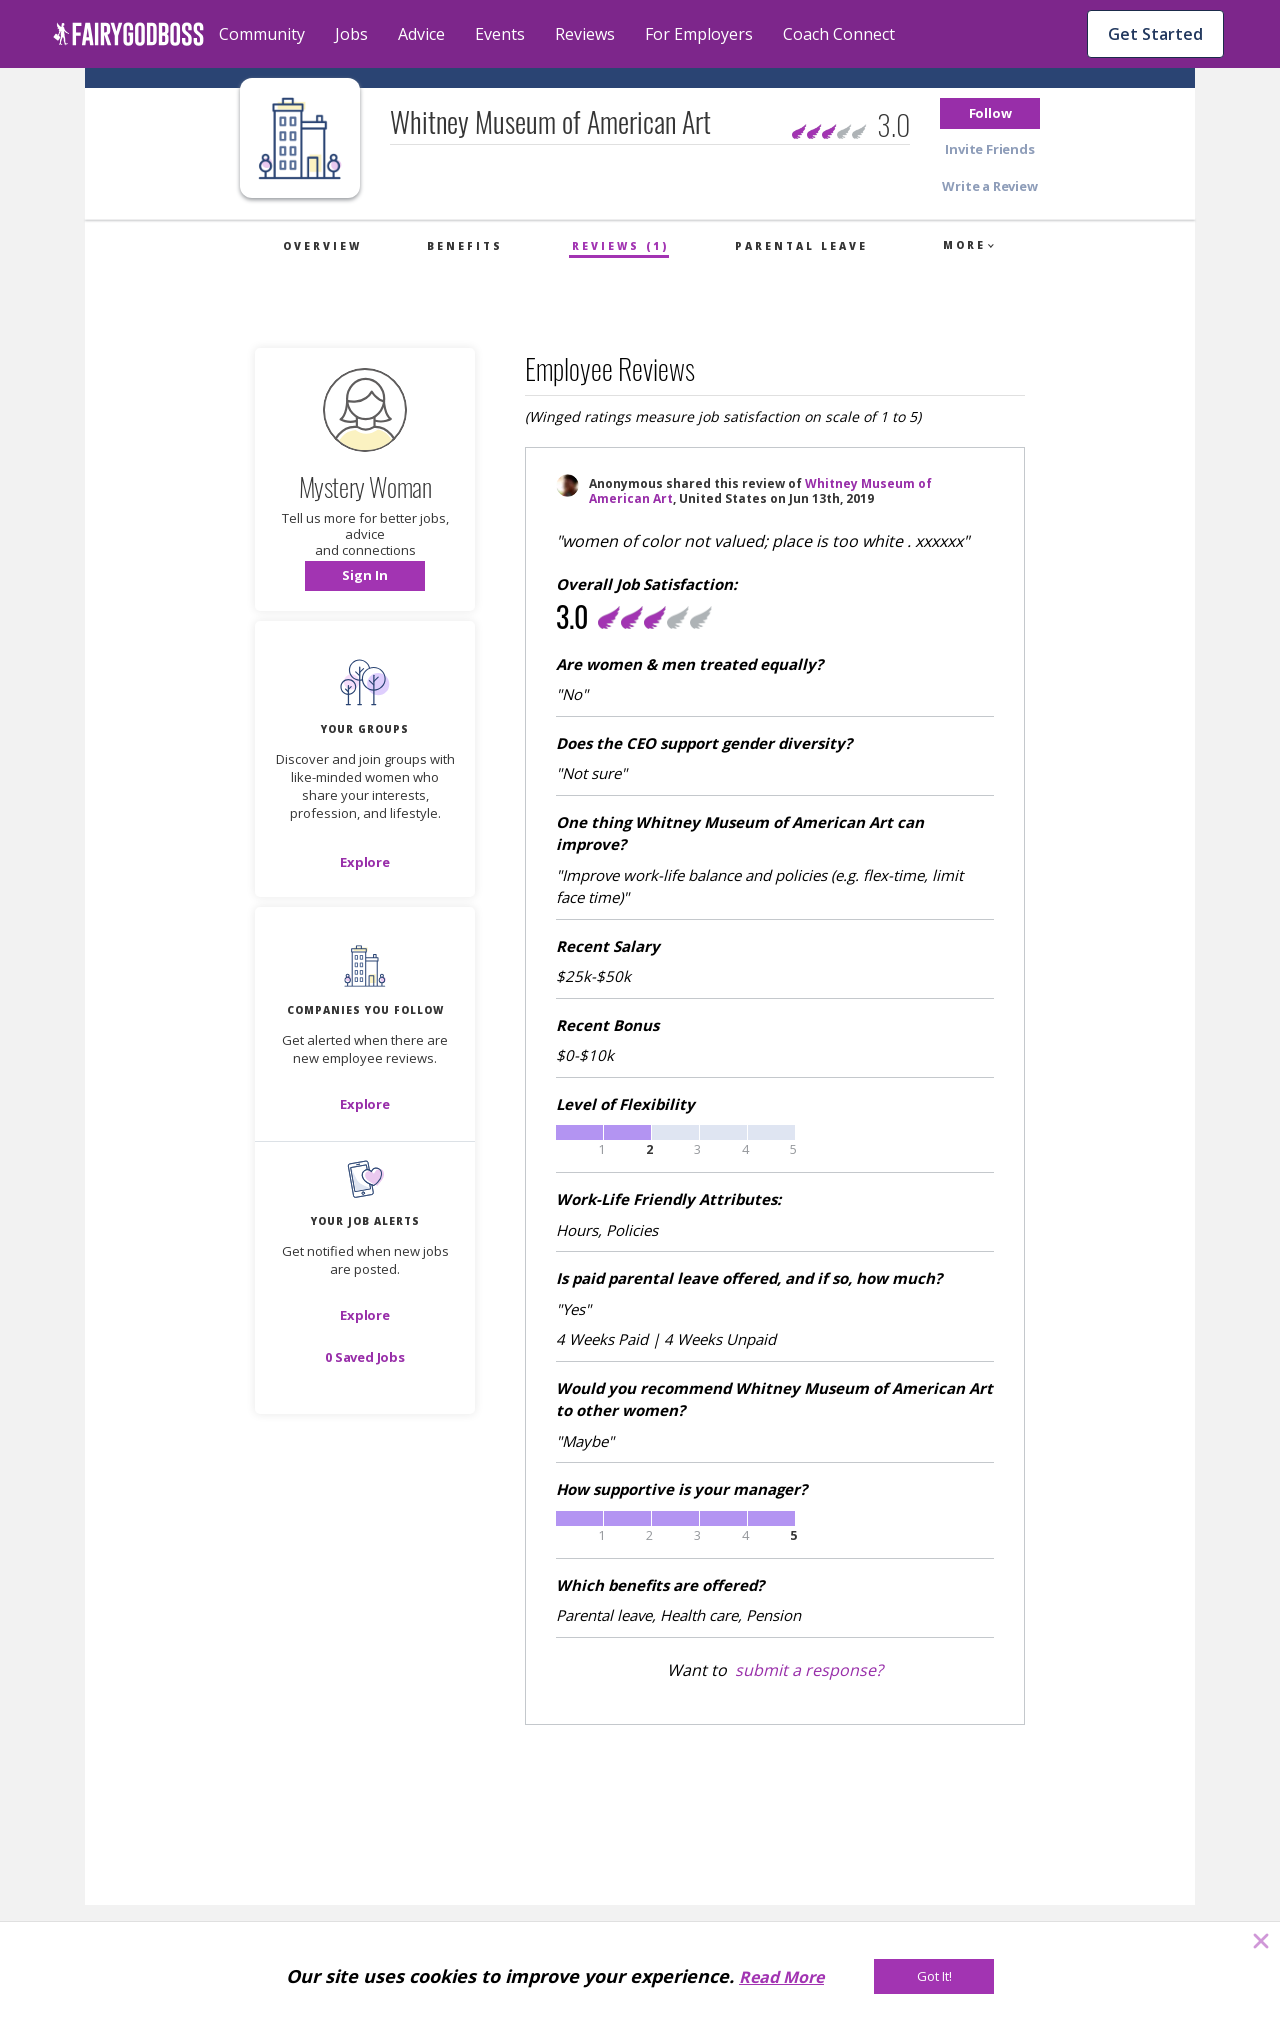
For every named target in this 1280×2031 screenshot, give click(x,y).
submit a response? (809, 1670)
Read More (781, 1977)
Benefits (465, 246)
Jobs (351, 34)
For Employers (699, 34)
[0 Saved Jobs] (365, 1357)
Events (500, 34)
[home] (128, 34)
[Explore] (365, 862)
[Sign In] (365, 576)
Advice (421, 34)
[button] (990, 113)
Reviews (585, 34)
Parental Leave (801, 246)
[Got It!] (934, 1976)
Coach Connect (839, 34)
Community (262, 34)
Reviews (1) (620, 246)
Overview (322, 246)
